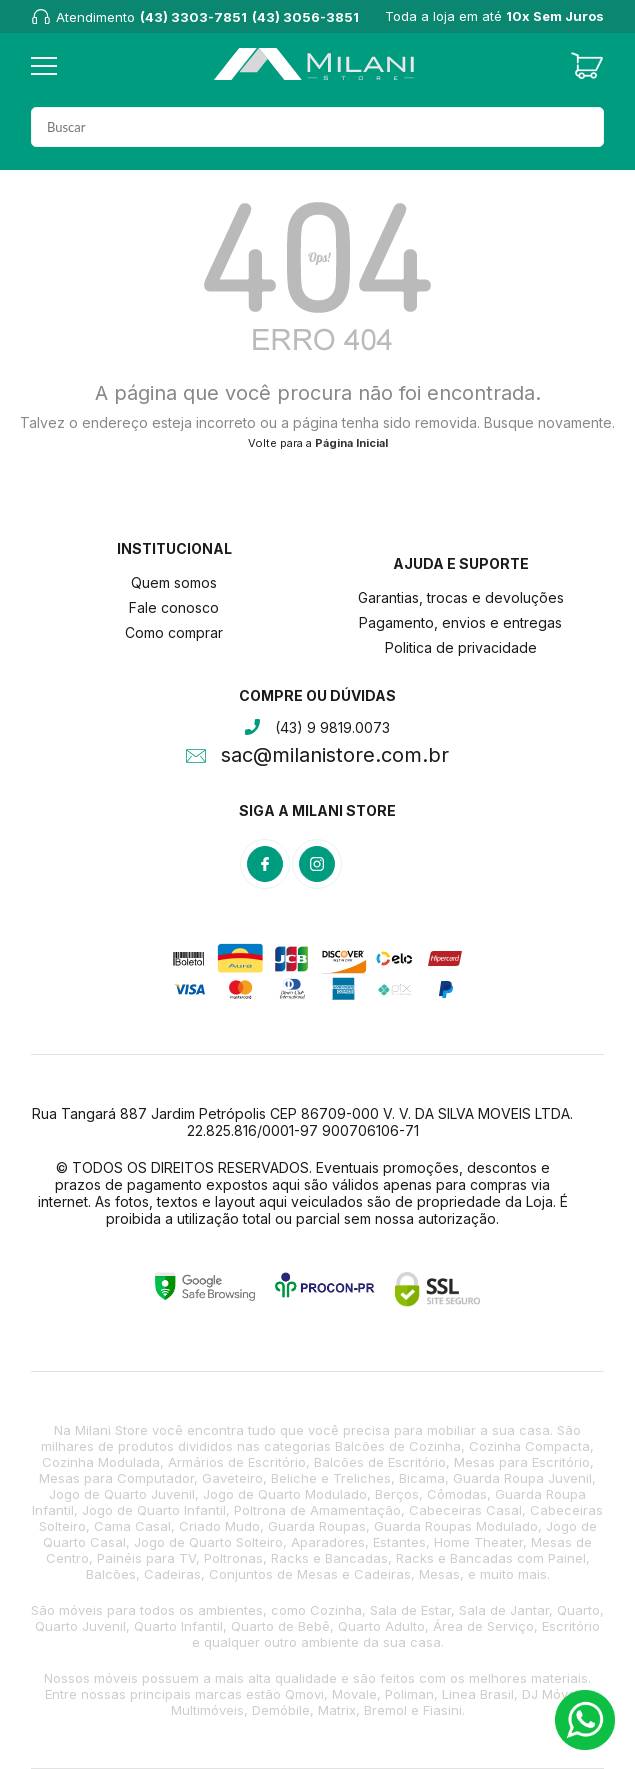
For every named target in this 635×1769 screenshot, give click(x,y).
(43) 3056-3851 (305, 17)
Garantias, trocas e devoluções (461, 597)
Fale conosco (174, 607)
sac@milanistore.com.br (335, 757)
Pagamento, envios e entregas (460, 622)
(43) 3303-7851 (193, 17)
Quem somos (174, 582)
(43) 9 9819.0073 (332, 727)
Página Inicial (351, 443)
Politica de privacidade (461, 647)
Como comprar (174, 632)
